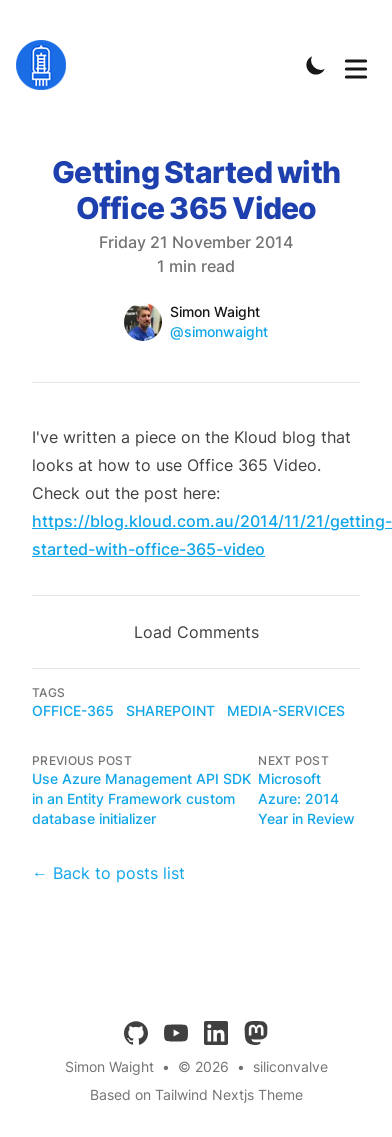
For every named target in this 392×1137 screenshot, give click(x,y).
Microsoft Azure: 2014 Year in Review (306, 798)
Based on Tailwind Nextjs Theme (196, 1094)
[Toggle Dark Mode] (316, 65)
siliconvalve (290, 1066)
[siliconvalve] (47, 65)
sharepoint (170, 710)
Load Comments (196, 632)
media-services (286, 710)
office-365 (73, 710)
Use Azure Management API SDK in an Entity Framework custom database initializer (141, 798)
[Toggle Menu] (356, 65)
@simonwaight (219, 331)
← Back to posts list (108, 873)
